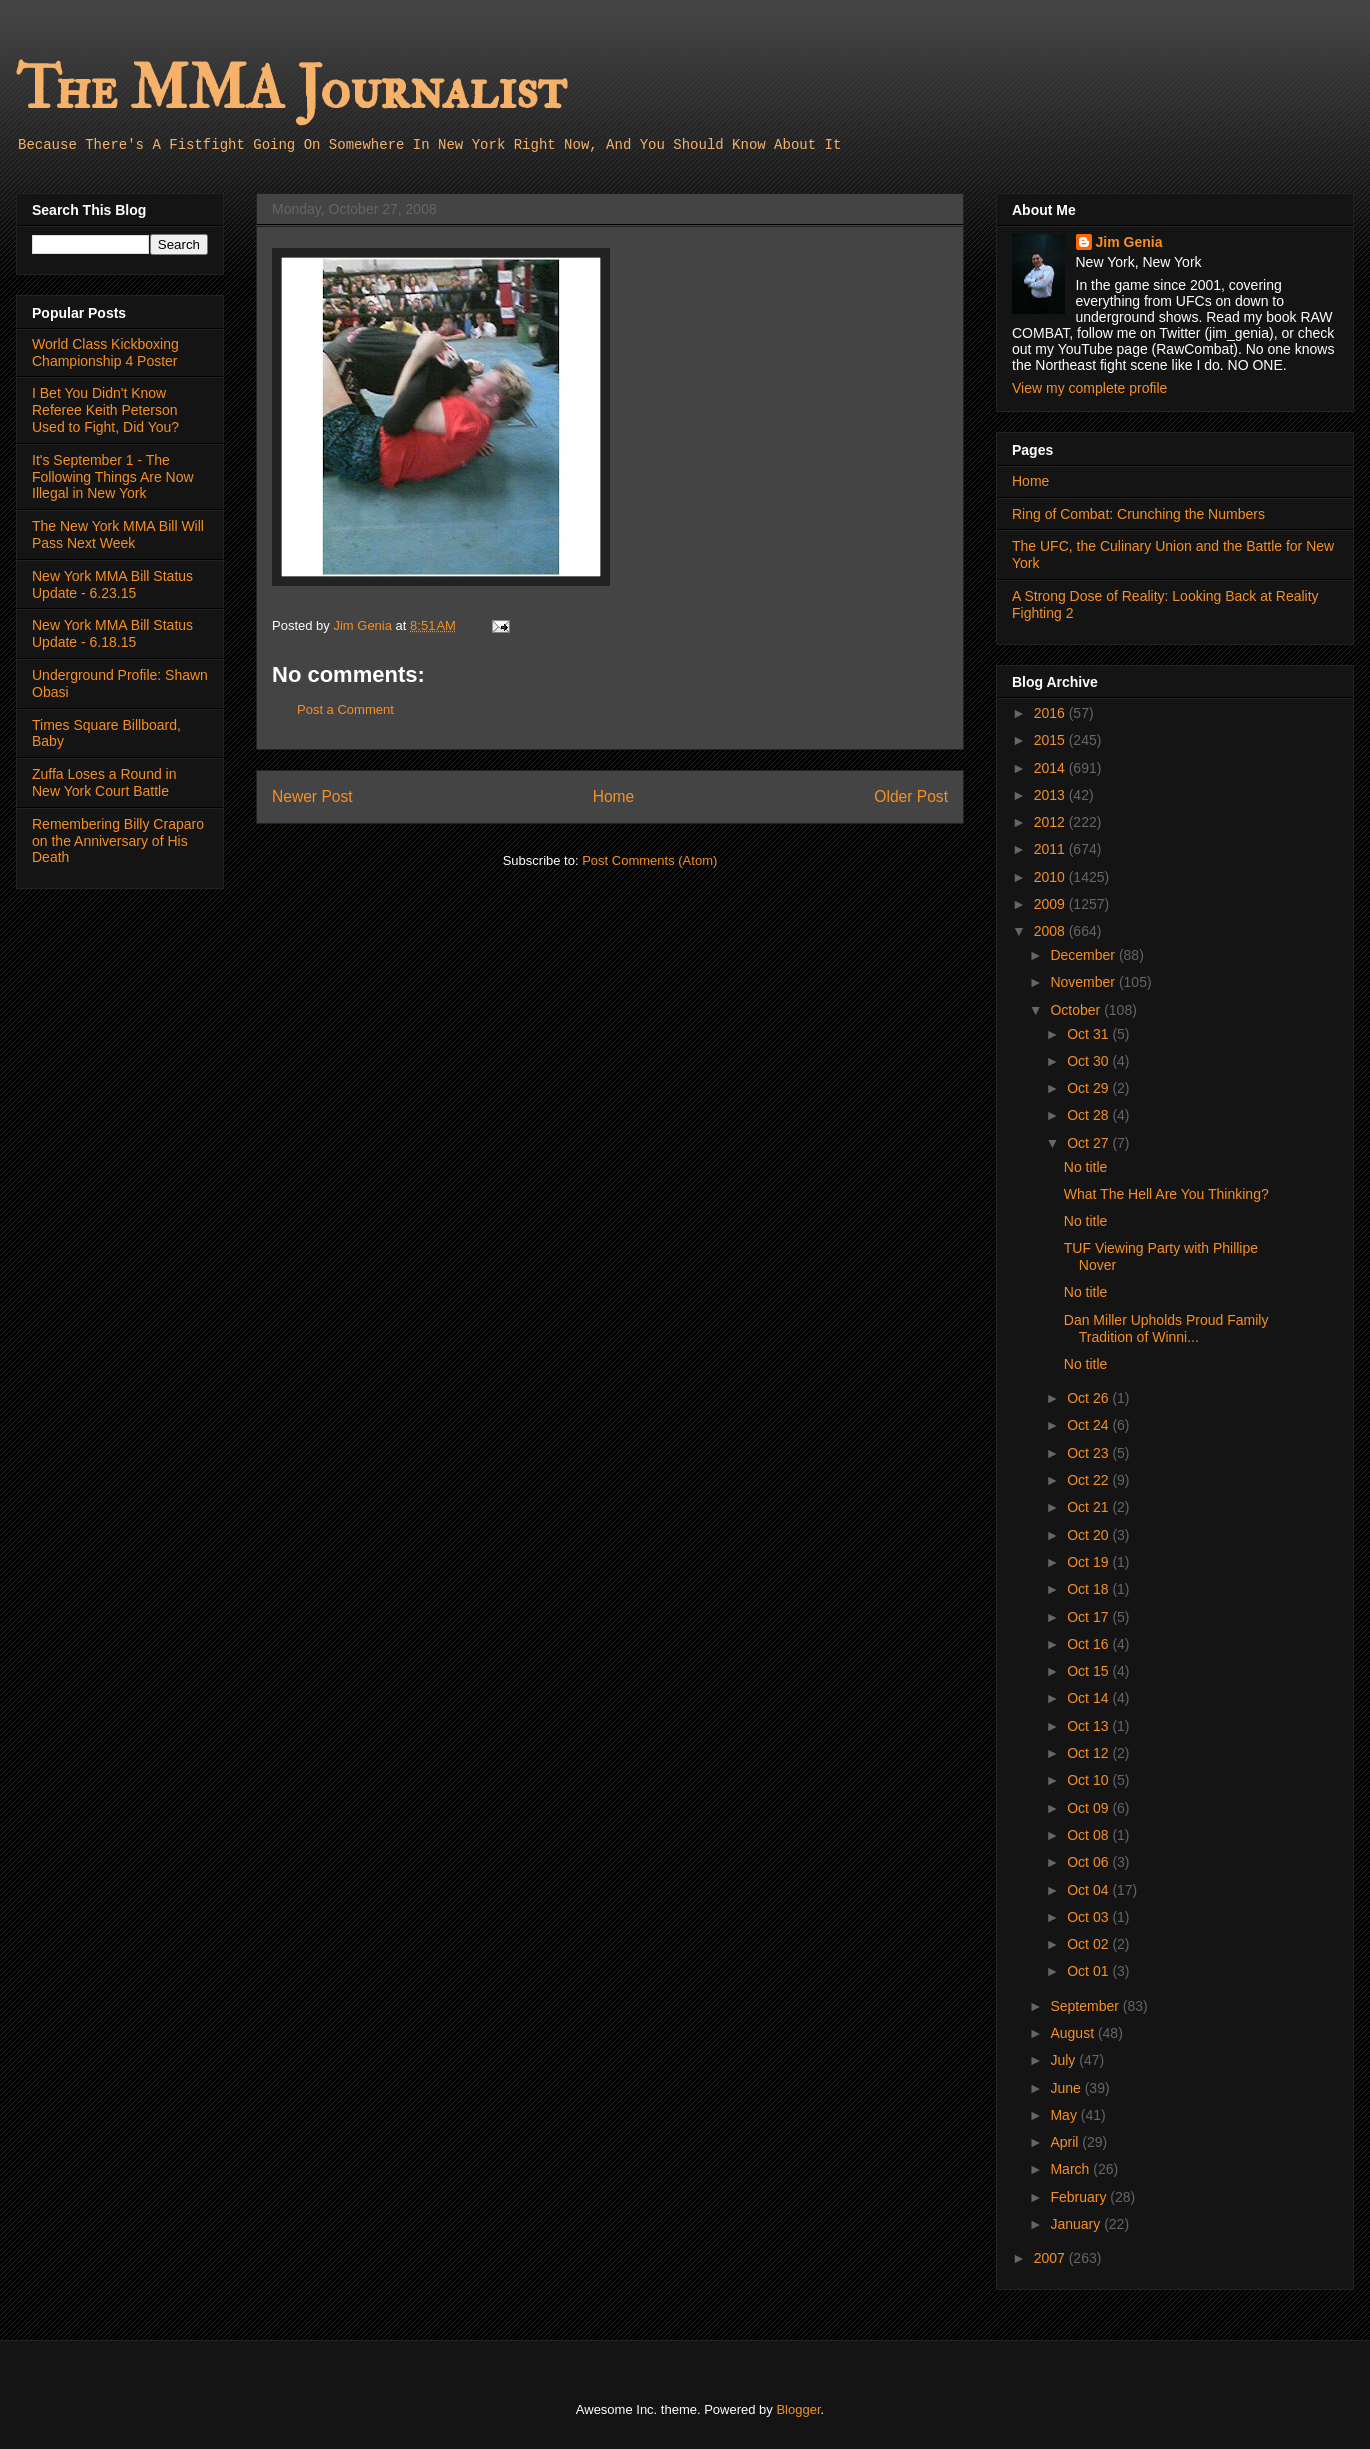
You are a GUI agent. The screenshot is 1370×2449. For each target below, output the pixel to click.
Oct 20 (1089, 1535)
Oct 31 (1089, 1034)
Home (614, 796)
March (1071, 2169)
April (1066, 2142)
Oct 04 (1089, 1890)
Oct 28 (1089, 1115)
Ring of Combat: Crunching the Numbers (1138, 514)
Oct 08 (1089, 1835)
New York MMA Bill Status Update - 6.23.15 (112, 584)
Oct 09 (1089, 1808)
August (1073, 2033)
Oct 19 (1089, 1562)
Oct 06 (1089, 1862)
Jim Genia (1129, 242)
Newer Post (312, 796)
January (1077, 2224)
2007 (1051, 2258)
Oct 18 (1089, 1589)
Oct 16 (1089, 1644)
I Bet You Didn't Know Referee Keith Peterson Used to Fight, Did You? (105, 410)
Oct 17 (1089, 1617)
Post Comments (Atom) (649, 860)
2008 (1051, 931)
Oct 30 (1089, 1061)
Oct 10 (1089, 1780)
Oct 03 (1089, 1917)
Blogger (798, 2409)
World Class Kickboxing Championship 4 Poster (105, 352)
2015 (1051, 740)
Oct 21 (1089, 1507)
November (1084, 982)
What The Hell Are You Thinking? (1166, 1194)
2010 (1051, 877)
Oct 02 (1089, 1944)
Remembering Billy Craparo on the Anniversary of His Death (118, 841)
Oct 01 (1089, 1971)
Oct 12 (1089, 1753)
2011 (1051, 849)
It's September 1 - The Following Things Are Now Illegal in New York (113, 477)
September (1086, 2006)
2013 (1051, 795)
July (1064, 2060)
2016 (1051, 713)
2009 (1051, 904)
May (1065, 2115)
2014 (1051, 768)
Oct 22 (1089, 1480)
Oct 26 (1089, 1398)
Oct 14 (1089, 1698)
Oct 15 (1089, 1671)
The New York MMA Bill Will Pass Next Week (118, 534)
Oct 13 (1089, 1726)
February (1080, 2197)
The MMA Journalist (291, 89)
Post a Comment (345, 709)
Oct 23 (1089, 1453)
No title (1086, 1167)
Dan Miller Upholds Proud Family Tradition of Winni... (1166, 1328)
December (1084, 955)
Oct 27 (1089, 1143)
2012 (1051, 822)
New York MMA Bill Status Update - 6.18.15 (112, 633)
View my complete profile (1089, 388)
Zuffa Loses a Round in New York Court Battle (104, 782)
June (1067, 2088)
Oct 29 (1089, 1088)
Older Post (911, 796)
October (1077, 1010)
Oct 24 (1089, 1425)
